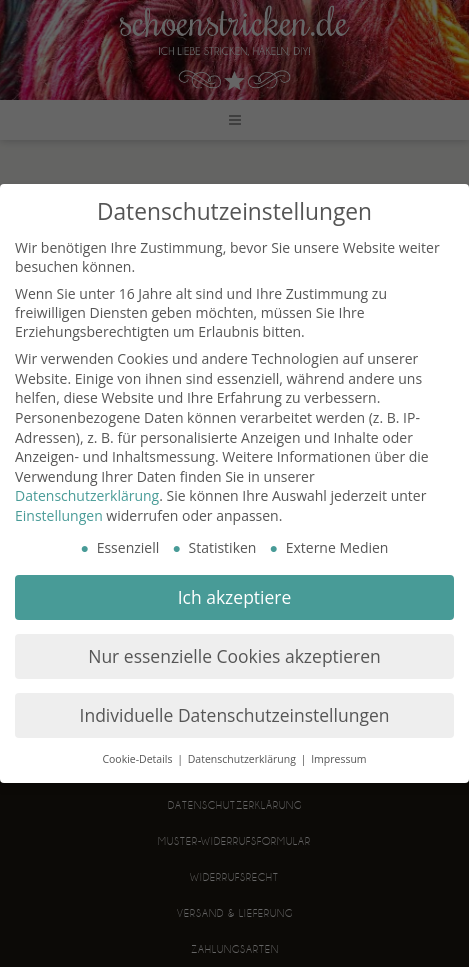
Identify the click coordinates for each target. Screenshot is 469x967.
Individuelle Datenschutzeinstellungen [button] (235, 715)
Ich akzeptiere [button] (235, 597)
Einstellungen (59, 515)
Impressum (338, 759)
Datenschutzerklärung (87, 495)
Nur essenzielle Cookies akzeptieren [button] (234, 656)
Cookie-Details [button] (138, 759)
